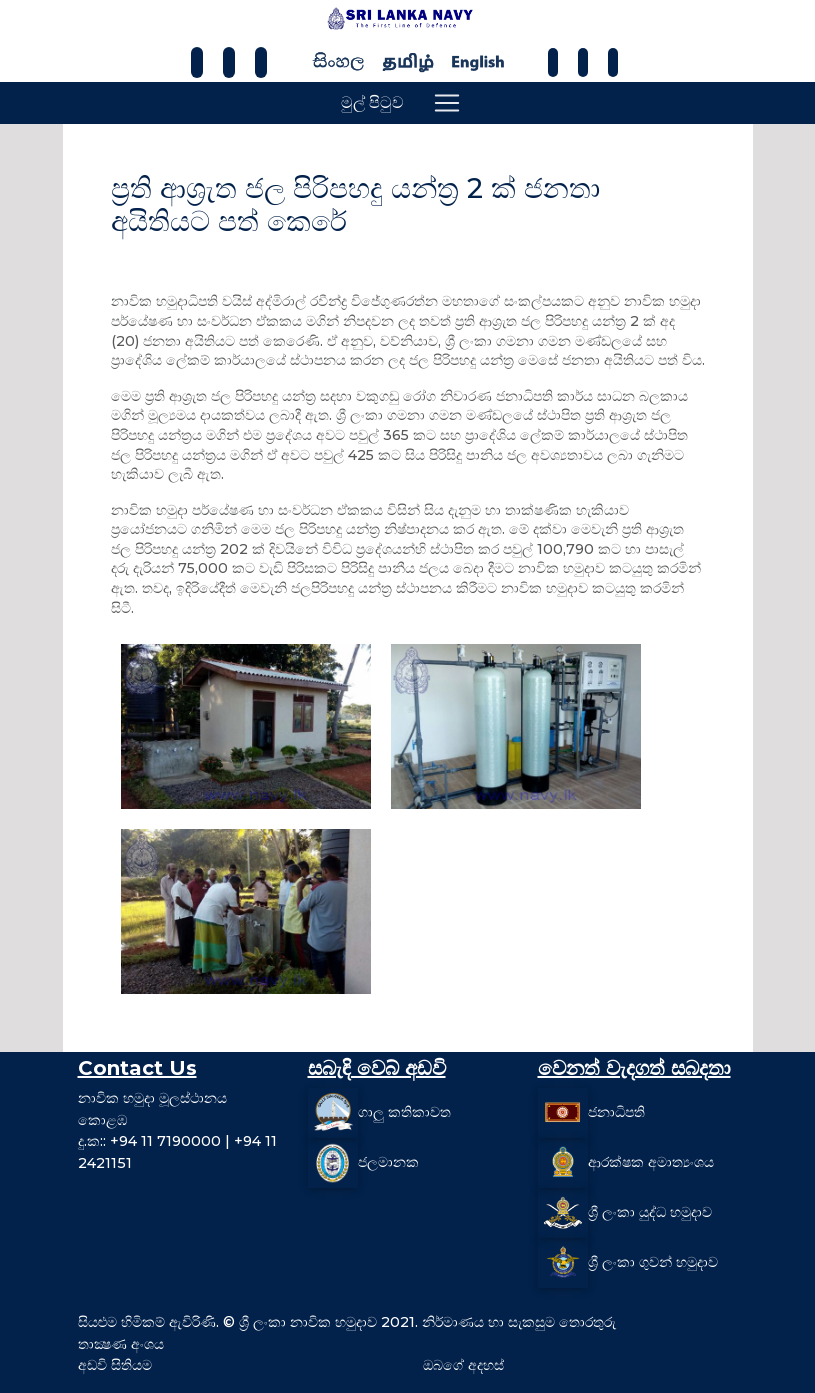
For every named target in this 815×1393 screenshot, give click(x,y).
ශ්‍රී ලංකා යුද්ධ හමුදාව (650, 1212)
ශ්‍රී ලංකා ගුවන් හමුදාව (653, 1262)
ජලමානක (388, 1162)
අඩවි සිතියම (115, 1365)
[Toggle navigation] (447, 103)
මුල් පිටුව (372, 102)
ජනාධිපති (616, 1112)
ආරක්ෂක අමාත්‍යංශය (651, 1162)
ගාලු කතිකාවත (404, 1112)
